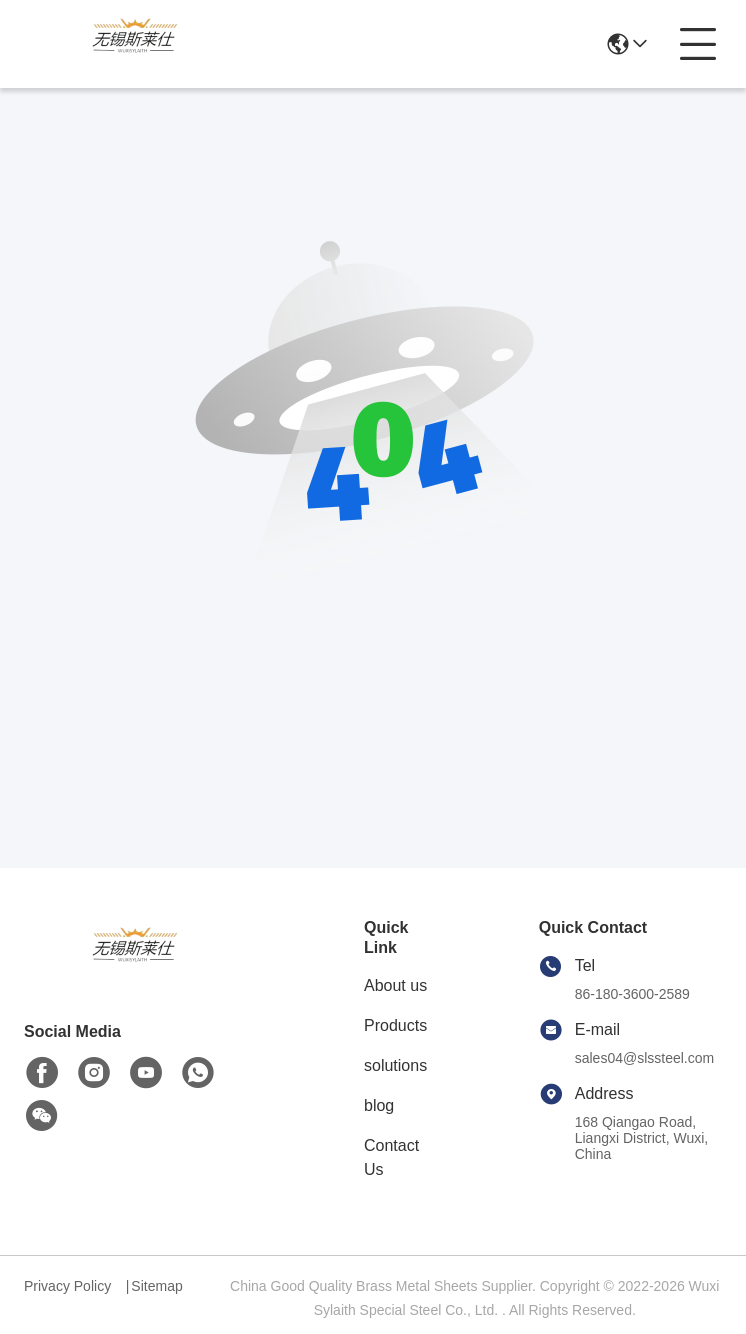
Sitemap (156, 1286)
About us (395, 985)
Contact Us (391, 1157)
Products (395, 1025)
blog (379, 1105)
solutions (395, 1065)
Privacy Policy (67, 1286)
